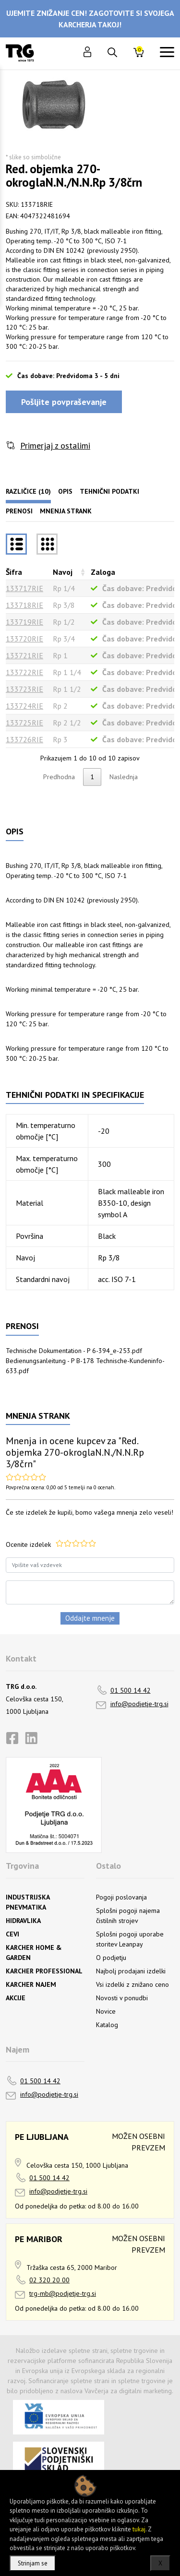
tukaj (138, 2529)
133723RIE (24, 689)
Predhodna (59, 776)
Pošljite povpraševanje (64, 401)
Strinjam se (33, 2563)
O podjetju (111, 1957)
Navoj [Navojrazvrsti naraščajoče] (62, 572)
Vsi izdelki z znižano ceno (132, 1984)
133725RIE (24, 722)
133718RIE (24, 605)
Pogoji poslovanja (121, 1897)
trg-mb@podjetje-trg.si (62, 2293)
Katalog (107, 2024)
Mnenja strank (66, 511)
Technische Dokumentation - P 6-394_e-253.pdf (74, 1350)
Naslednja (123, 776)
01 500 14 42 (130, 1690)
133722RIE (24, 672)
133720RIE (24, 638)
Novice (106, 2011)
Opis (65, 491)
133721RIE (24, 655)
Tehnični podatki (109, 491)
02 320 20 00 (49, 2280)
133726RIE (24, 739)
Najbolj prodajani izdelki (131, 1971)
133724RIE (24, 706)
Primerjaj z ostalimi (55, 445)
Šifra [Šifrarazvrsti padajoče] (14, 572)
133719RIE (24, 622)
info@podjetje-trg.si (139, 1703)
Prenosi (19, 511)
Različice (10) (28, 491)
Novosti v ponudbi (122, 1998)
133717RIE (24, 588)
